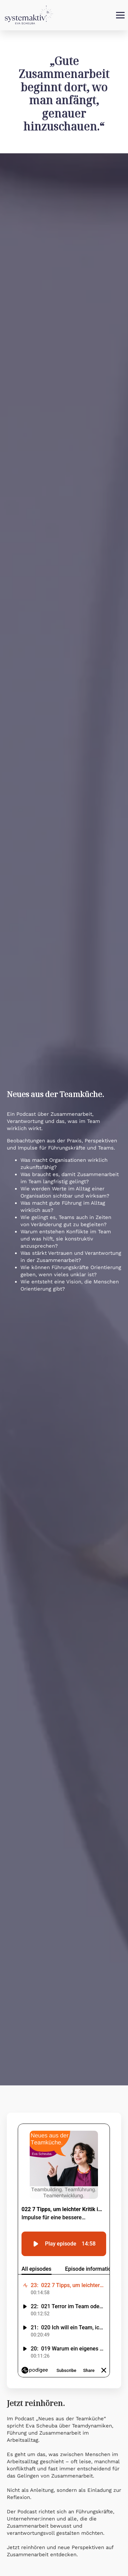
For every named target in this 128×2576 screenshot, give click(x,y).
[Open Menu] (120, 15)
